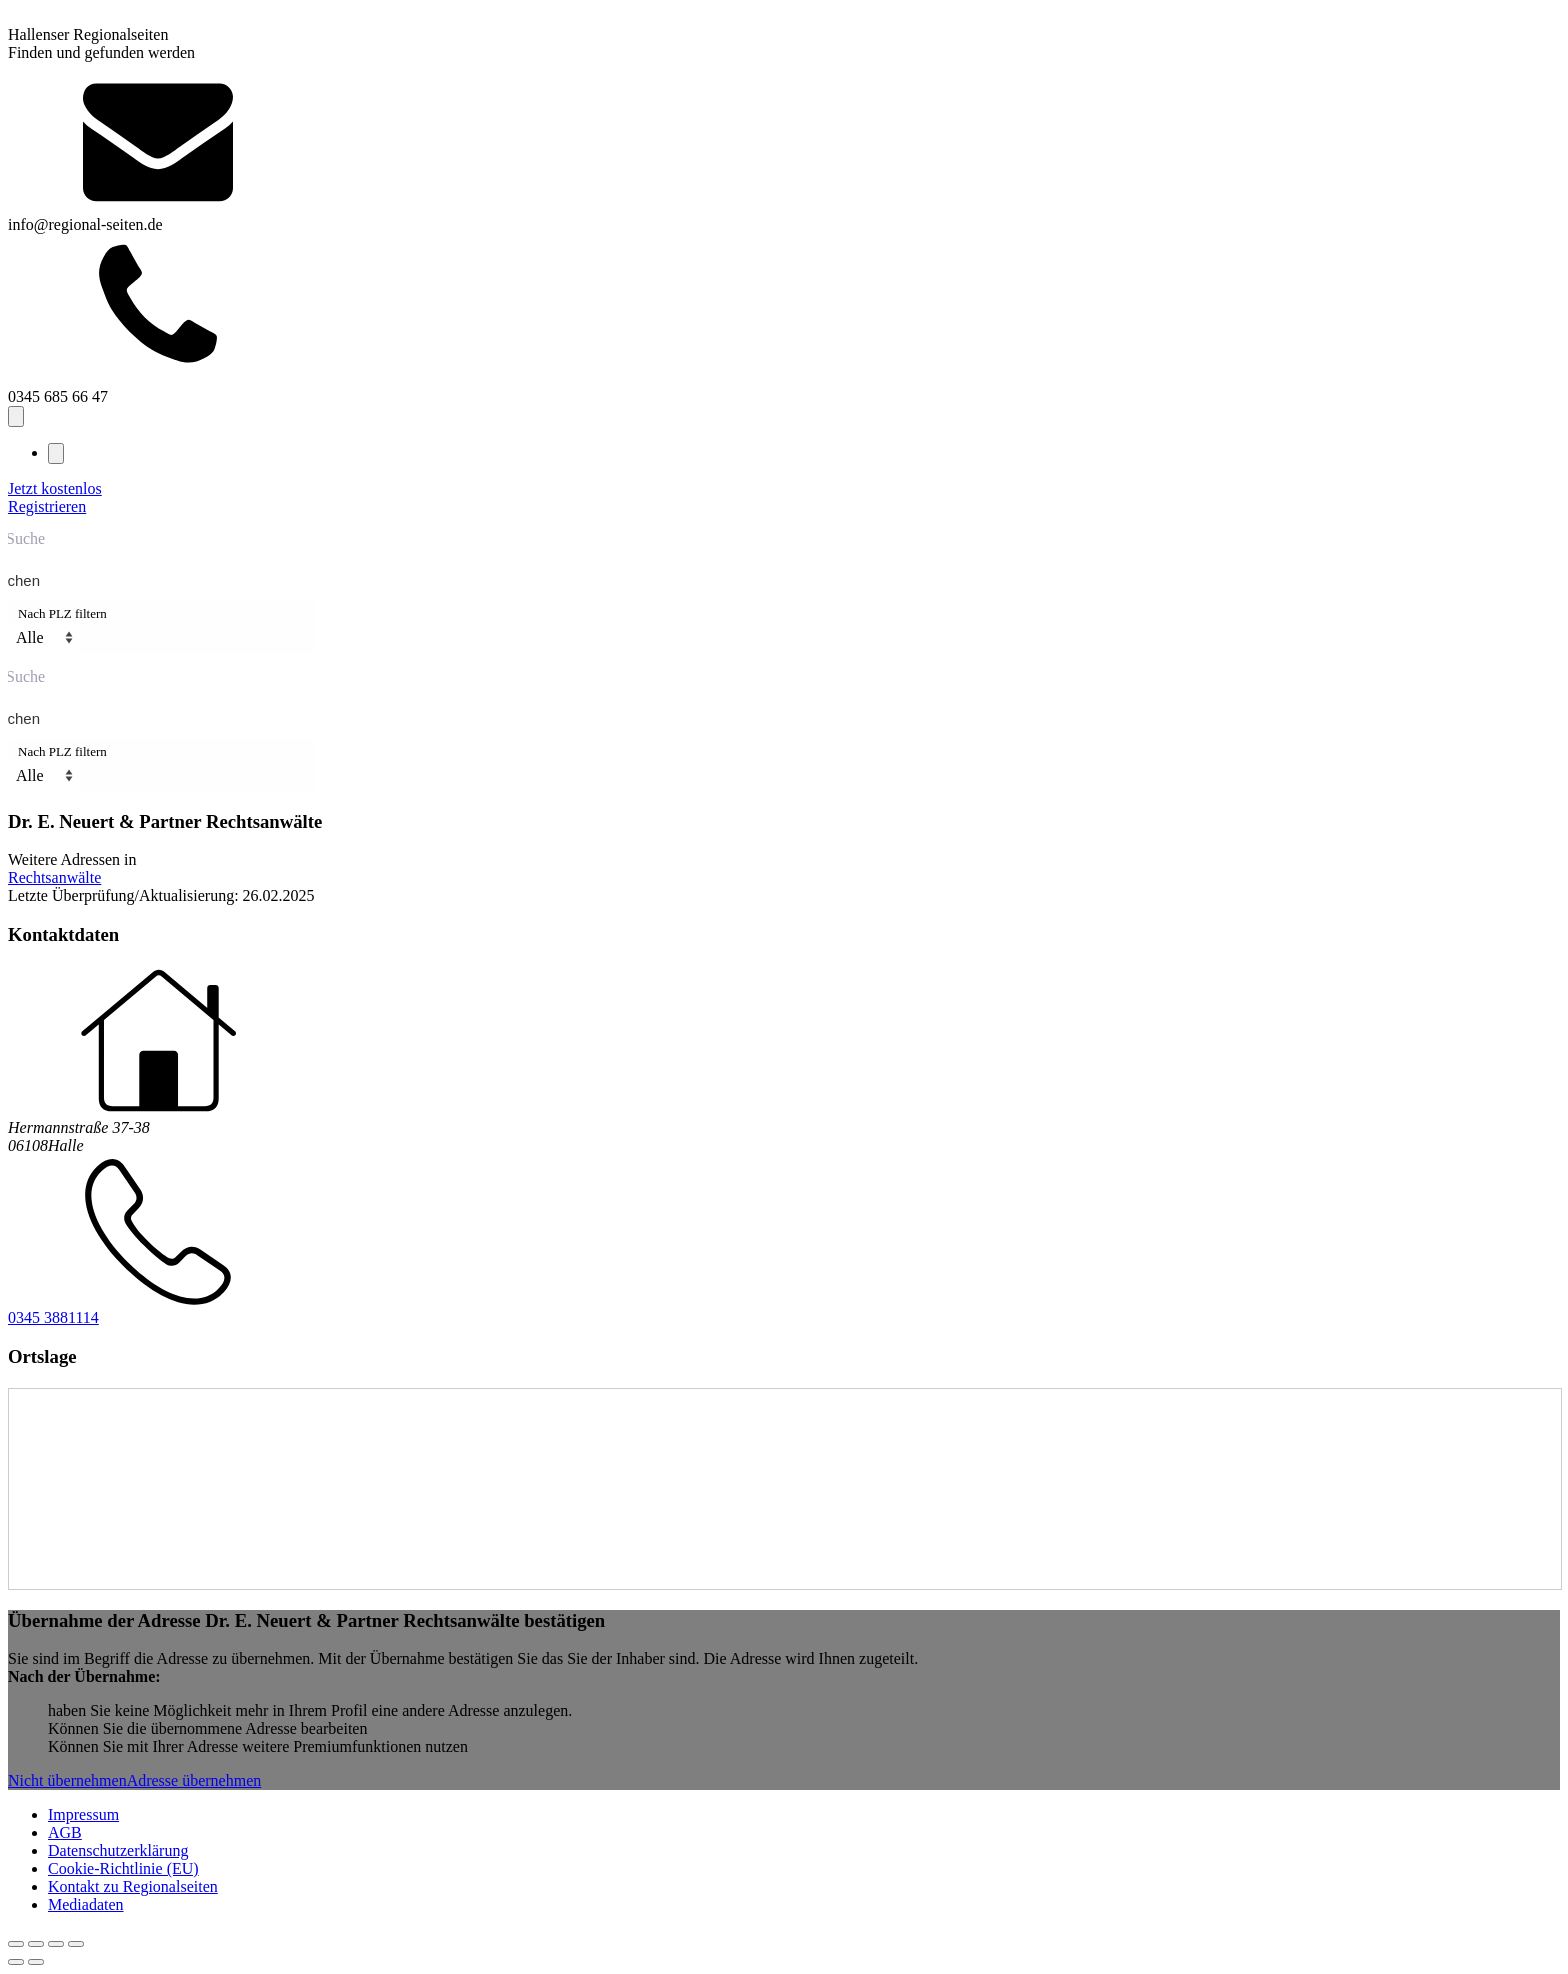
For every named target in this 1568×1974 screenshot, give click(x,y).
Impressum (83, 1814)
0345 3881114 (53, 1317)
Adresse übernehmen (194, 1780)
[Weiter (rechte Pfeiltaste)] (36, 1962)
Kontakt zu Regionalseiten (133, 1886)
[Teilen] (56, 1944)
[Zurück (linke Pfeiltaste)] (16, 1962)
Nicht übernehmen (67, 1780)
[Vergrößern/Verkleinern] (16, 1944)
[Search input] (780, 538)
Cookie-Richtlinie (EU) (123, 1868)
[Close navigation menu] (56, 453)
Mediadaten (86, 1904)
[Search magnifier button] (30, 581)
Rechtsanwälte (54, 877)
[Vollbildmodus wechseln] (36, 1944)
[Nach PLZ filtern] (44, 637)
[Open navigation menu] (16, 416)
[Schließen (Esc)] (76, 1944)
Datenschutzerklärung (118, 1850)
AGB (65, 1832)
